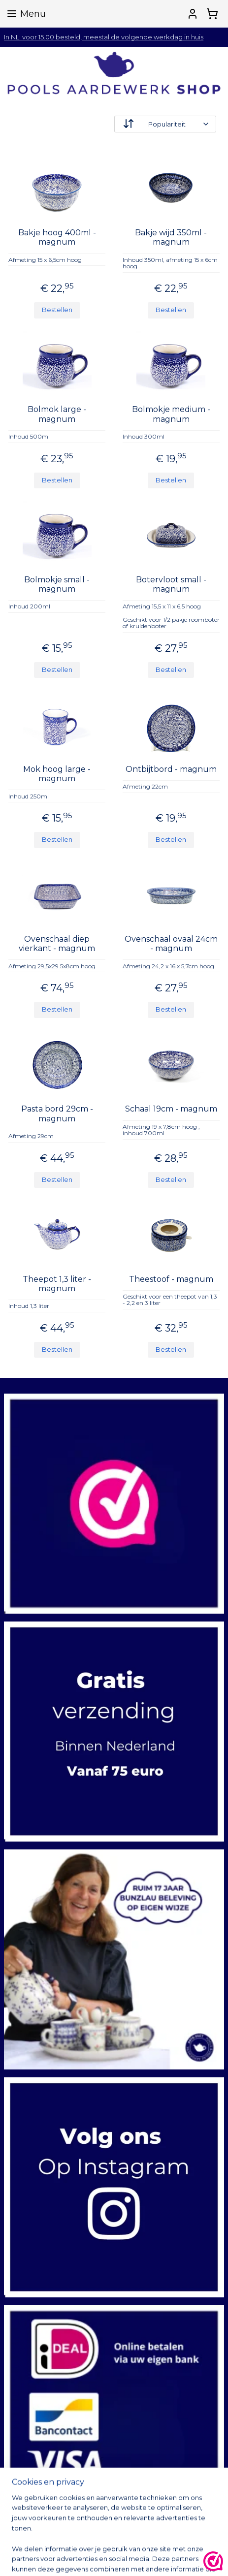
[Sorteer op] (165, 124)
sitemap (161, 2557)
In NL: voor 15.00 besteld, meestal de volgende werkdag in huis (103, 37)
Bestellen (57, 310)
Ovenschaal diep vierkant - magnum (57, 943)
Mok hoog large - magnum (57, 773)
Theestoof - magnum (171, 1279)
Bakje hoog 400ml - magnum (57, 237)
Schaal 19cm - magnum (171, 1109)
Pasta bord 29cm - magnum (57, 1114)
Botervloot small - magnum (171, 584)
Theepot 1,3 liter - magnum (57, 1283)
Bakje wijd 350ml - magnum (171, 237)
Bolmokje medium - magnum (171, 414)
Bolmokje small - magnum (57, 584)
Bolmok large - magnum (57, 414)
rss (179, 2557)
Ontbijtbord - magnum (171, 769)
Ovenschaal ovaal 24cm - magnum (171, 943)
